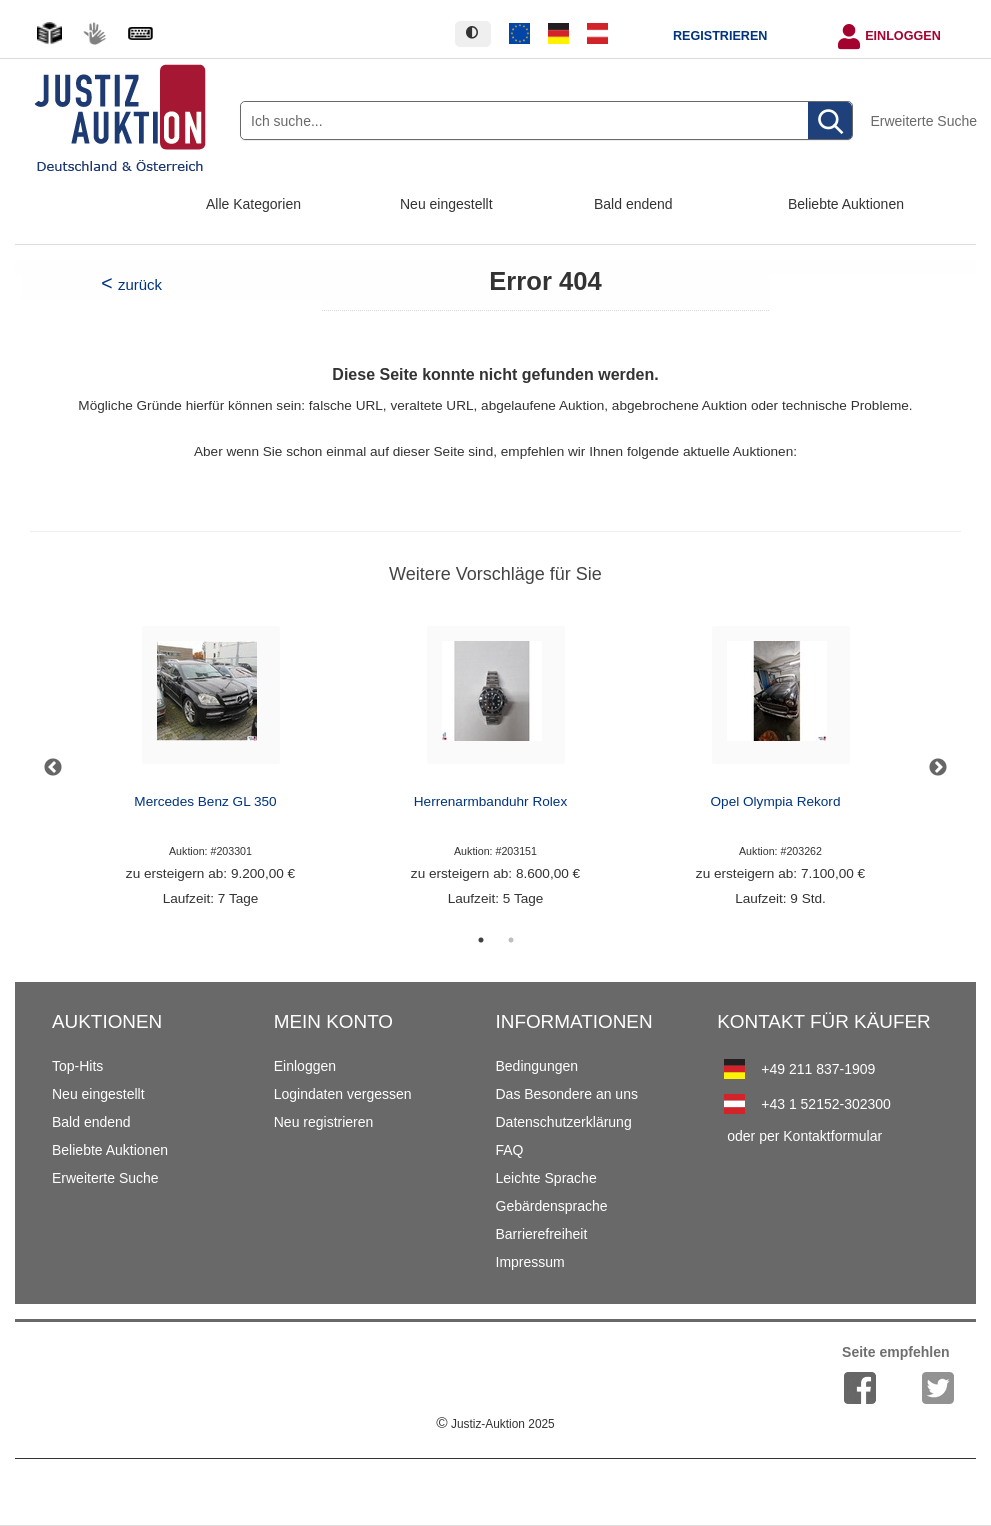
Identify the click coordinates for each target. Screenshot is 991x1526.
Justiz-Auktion (495, 1424)
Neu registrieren (324, 1122)
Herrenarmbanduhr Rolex (490, 801)
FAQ (510, 1150)
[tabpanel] (210, 767)
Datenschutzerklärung (564, 1122)
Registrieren (720, 36)
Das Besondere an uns (567, 1094)
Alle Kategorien (253, 204)
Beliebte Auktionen (846, 204)
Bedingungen (537, 1066)
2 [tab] (511, 940)
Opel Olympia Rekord (776, 801)
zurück (140, 284)
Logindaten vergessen (343, 1094)
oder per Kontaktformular (804, 1136)
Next (938, 768)
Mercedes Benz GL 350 (205, 801)
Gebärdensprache (552, 1206)
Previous (53, 768)
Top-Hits (77, 1066)
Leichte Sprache (546, 1178)
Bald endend (633, 204)
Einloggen (903, 36)
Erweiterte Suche (923, 121)
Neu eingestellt (446, 204)
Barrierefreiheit (542, 1234)
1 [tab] (481, 940)
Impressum (530, 1262)
